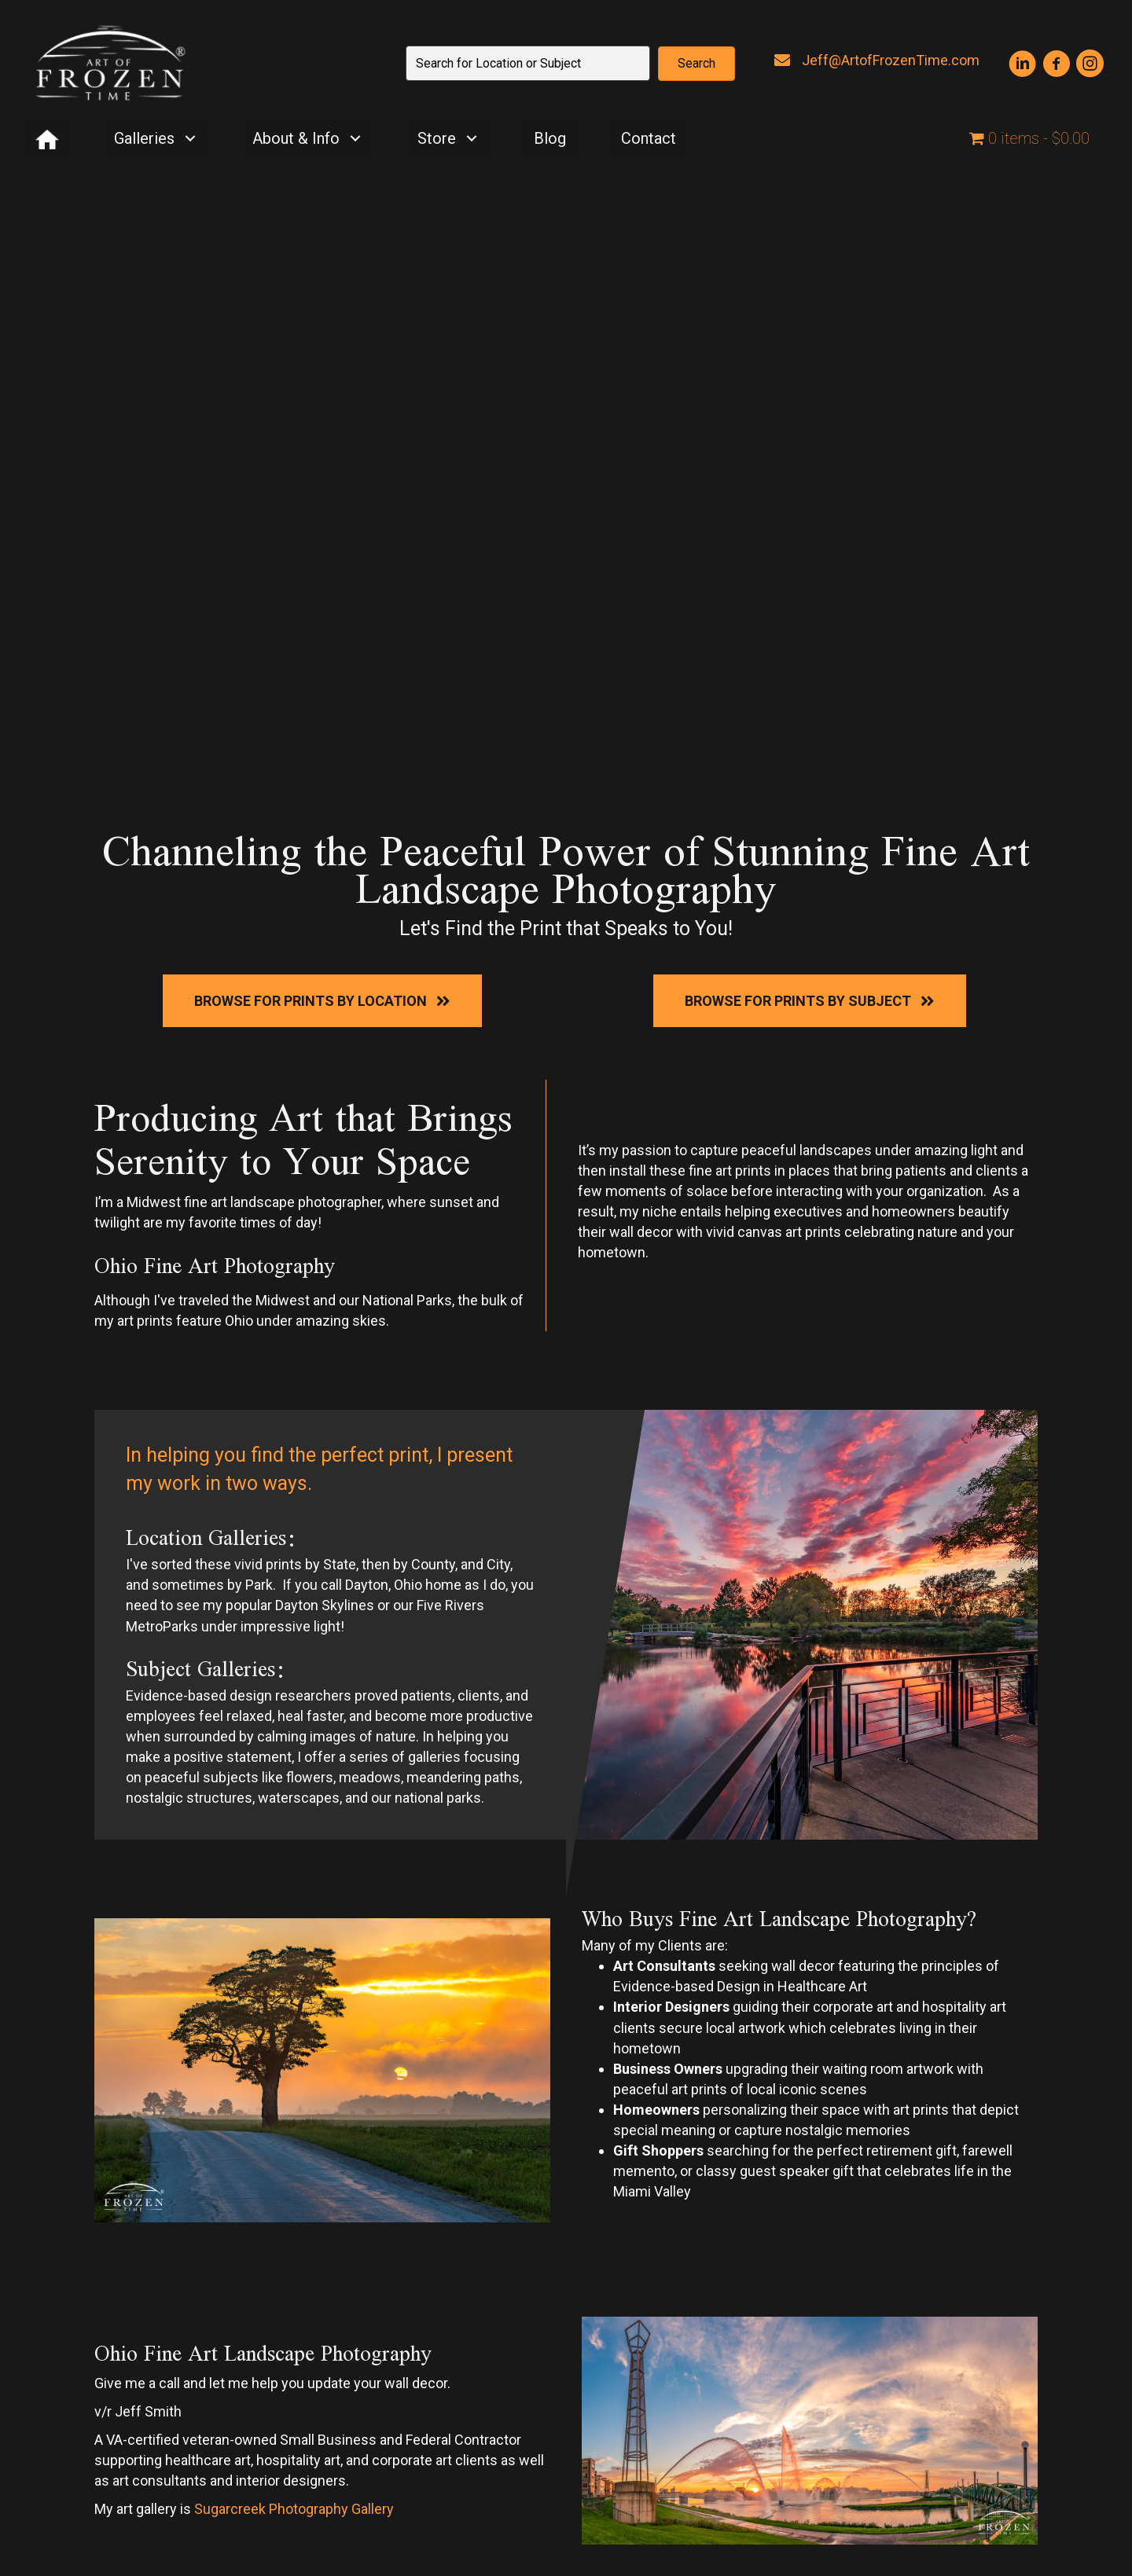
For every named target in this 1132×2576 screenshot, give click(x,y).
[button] (696, 63)
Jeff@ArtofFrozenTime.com (890, 60)
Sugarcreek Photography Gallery (294, 2509)
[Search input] (528, 63)
